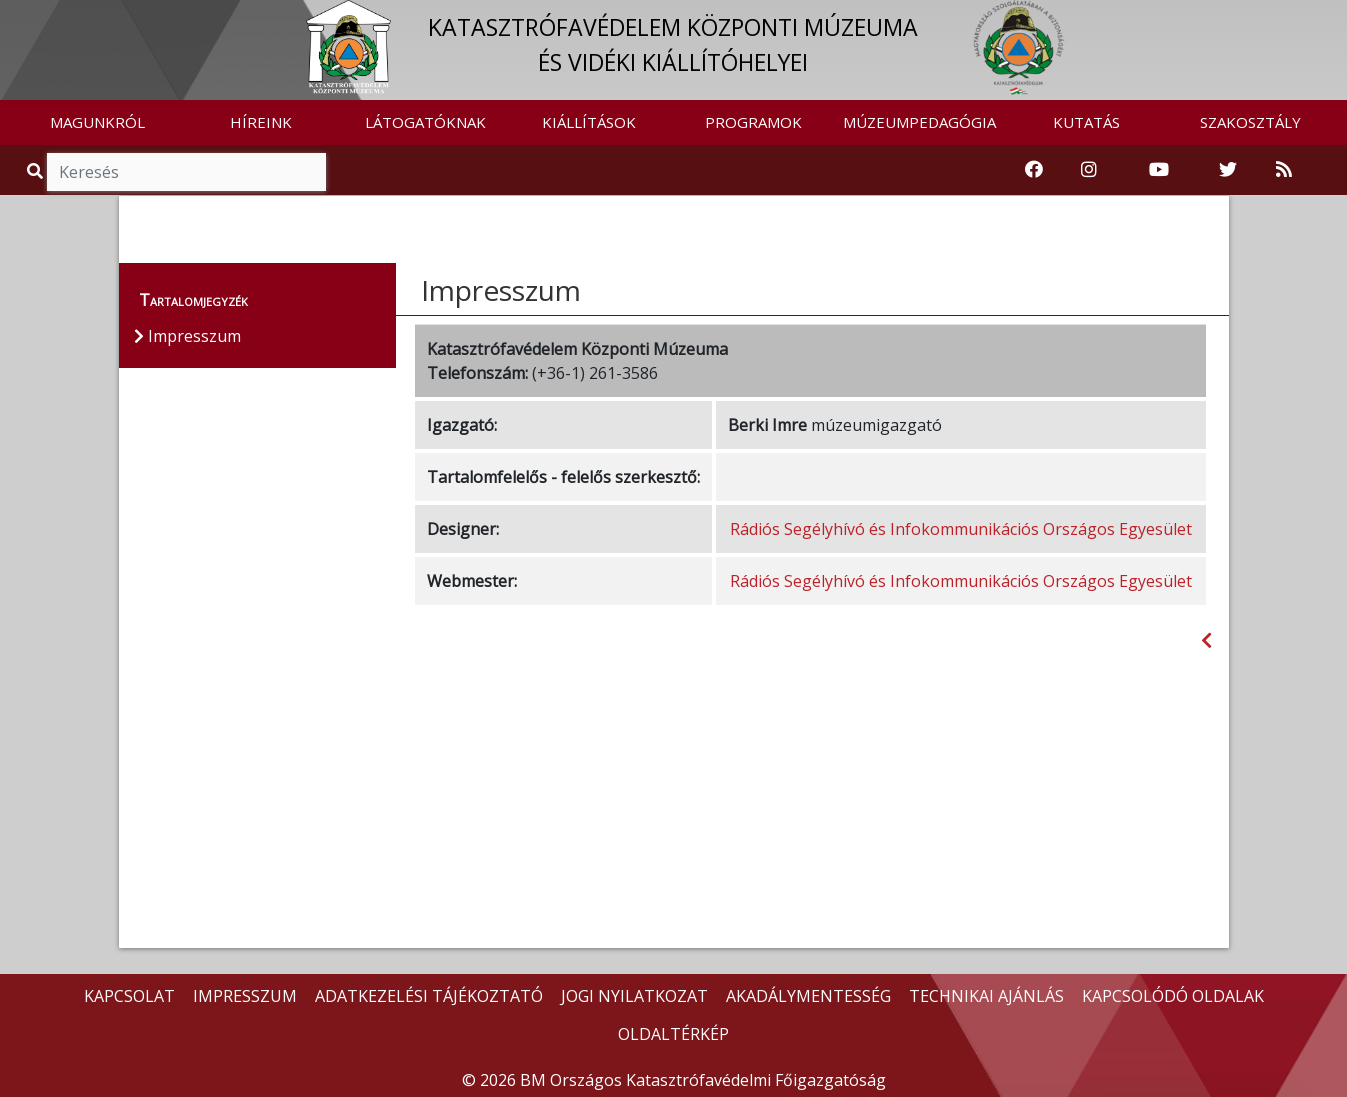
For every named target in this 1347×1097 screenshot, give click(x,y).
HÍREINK (261, 122)
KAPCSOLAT (129, 996)
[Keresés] (186, 172)
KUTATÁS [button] (1086, 122)
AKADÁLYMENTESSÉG (808, 996)
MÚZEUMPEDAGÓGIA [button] (919, 122)
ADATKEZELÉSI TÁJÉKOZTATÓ (429, 996)
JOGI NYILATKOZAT (634, 996)
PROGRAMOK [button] (753, 122)
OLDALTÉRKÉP (673, 1034)
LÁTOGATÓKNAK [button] (425, 122)
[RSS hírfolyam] (1284, 170)
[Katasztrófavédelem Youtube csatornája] (1159, 170)
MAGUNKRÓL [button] (97, 122)
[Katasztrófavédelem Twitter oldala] (1228, 170)
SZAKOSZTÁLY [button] (1250, 122)
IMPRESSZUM (245, 996)
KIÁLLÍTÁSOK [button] (589, 122)
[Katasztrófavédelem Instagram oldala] (1089, 170)
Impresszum (501, 290)
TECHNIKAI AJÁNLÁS (986, 996)
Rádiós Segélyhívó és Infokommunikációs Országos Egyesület (961, 529)
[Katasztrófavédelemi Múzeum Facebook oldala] (1034, 170)
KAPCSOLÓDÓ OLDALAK (1173, 996)
